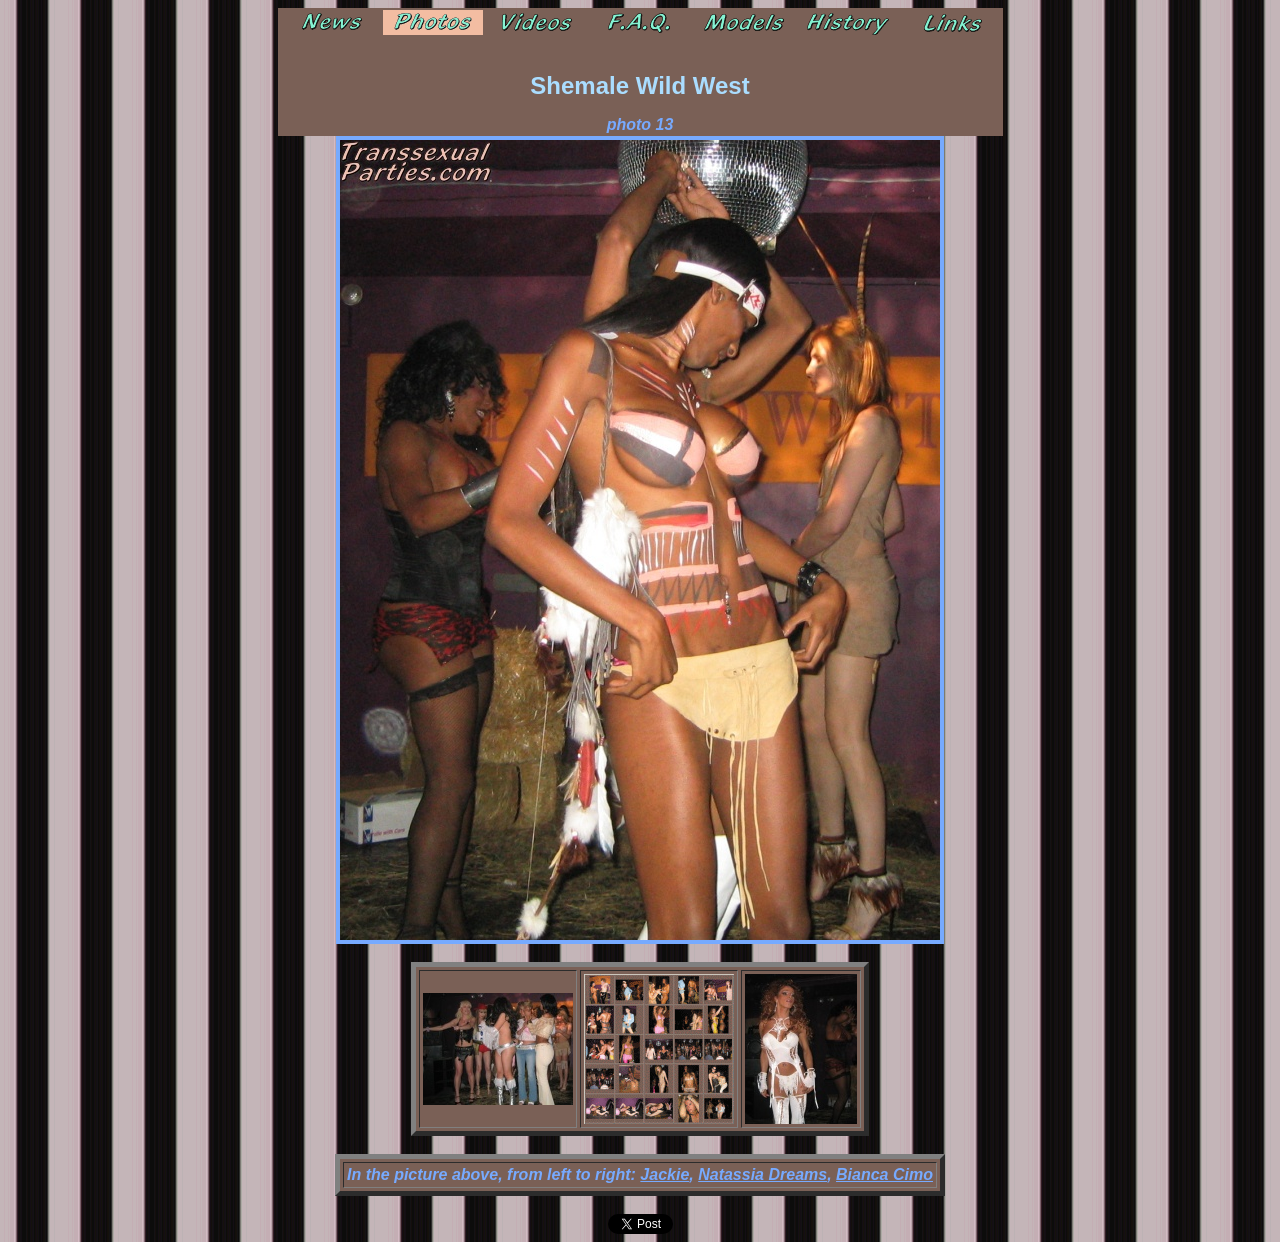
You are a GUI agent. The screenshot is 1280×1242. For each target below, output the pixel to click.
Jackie (664, 1174)
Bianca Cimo (884, 1174)
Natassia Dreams (762, 1174)
